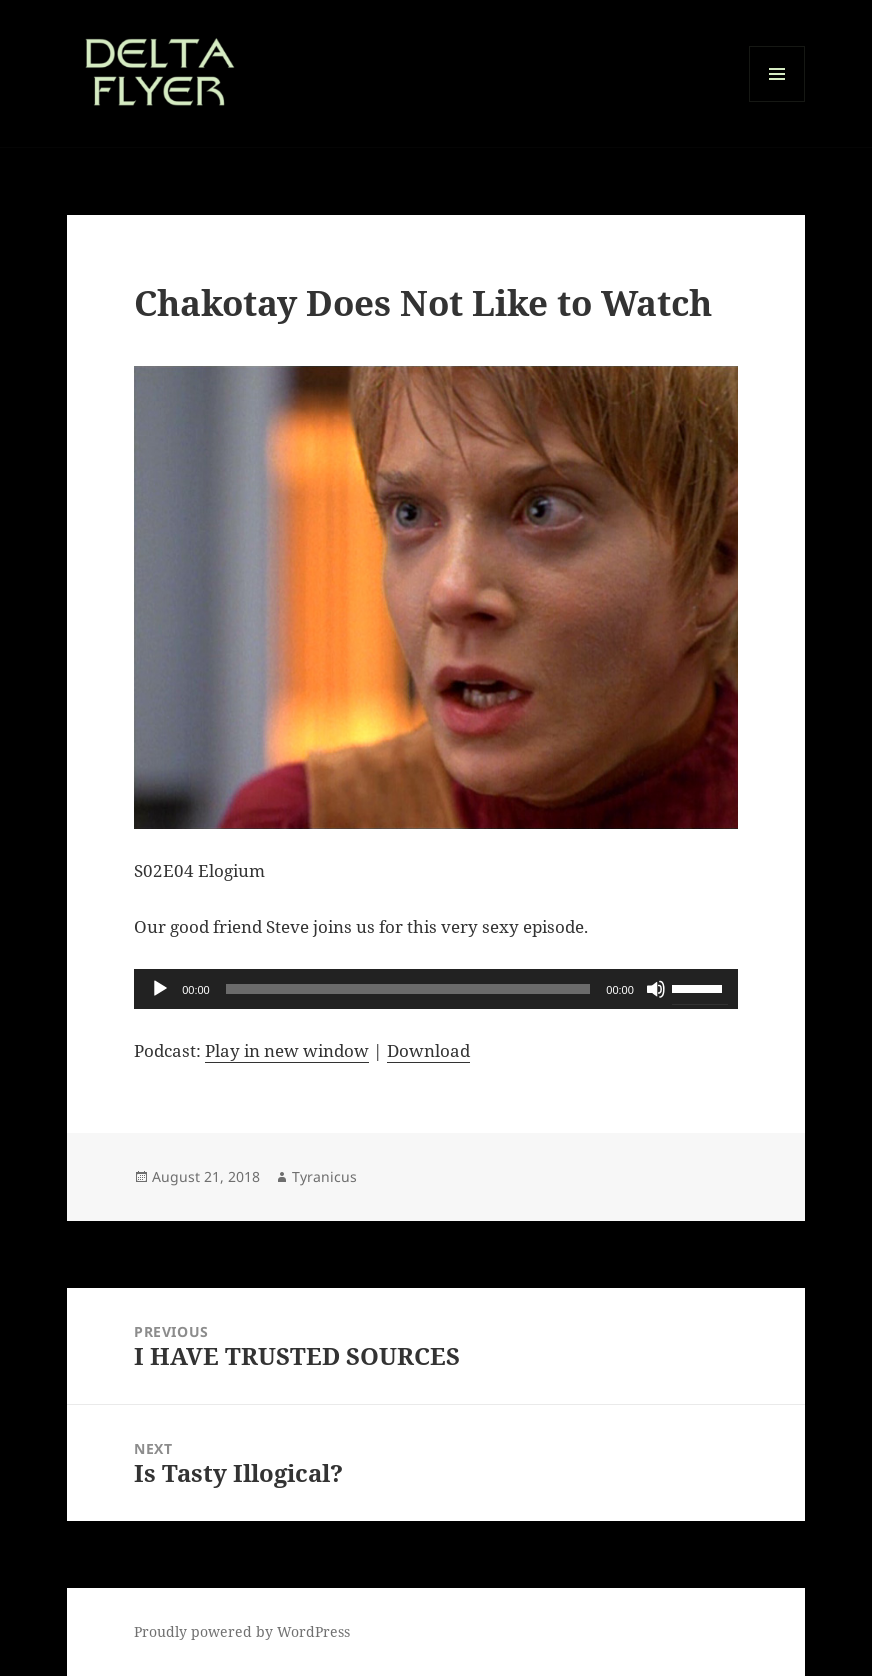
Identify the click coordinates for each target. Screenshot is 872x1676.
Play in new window (287, 1050)
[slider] (408, 989)
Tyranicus (324, 1176)
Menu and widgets (777, 101)
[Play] (160, 989)
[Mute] (656, 989)
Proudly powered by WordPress (242, 1631)
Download (428, 1050)
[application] (436, 989)
